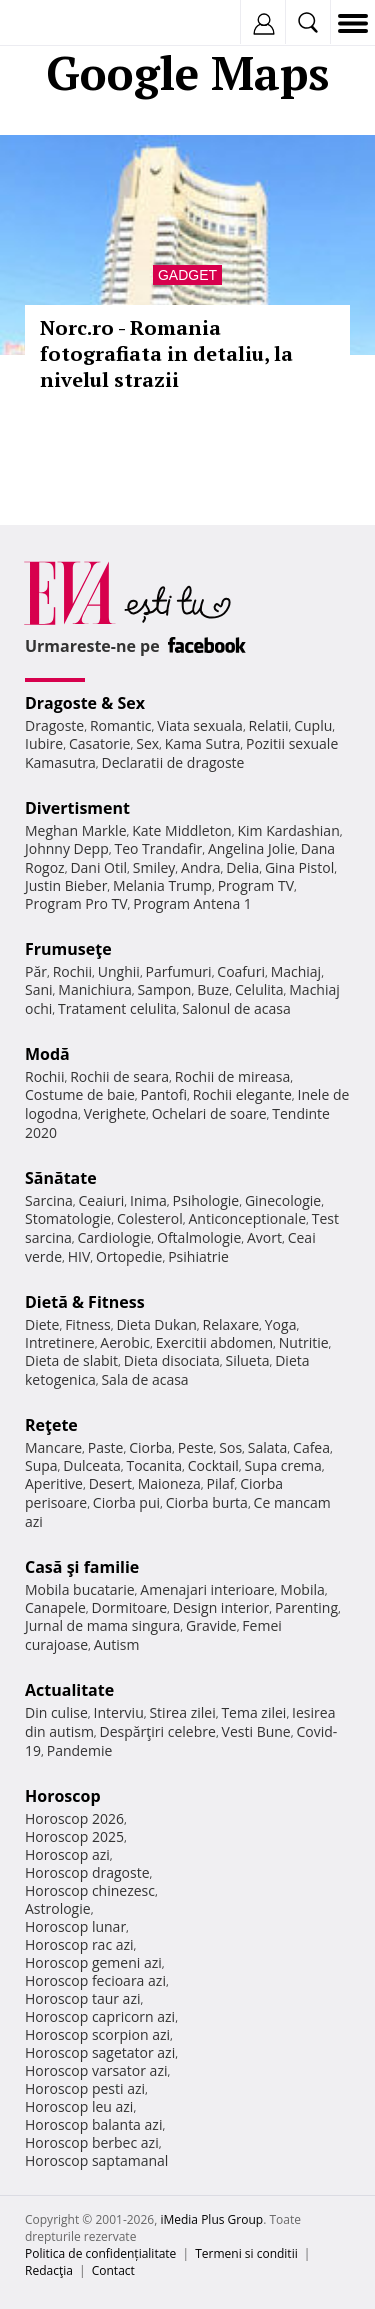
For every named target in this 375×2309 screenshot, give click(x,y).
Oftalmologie (199, 1237)
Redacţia (49, 2270)
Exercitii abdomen (214, 1342)
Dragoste (54, 725)
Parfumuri (179, 971)
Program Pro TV (76, 903)
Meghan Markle (76, 830)
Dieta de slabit (71, 1360)
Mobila (302, 1589)
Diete (42, 1324)
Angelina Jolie (251, 848)
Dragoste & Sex (85, 703)
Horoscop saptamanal (96, 2160)
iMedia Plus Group (211, 2219)
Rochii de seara (119, 1076)
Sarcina (49, 1200)
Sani (39, 989)
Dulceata (91, 1465)
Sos (230, 1447)
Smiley (154, 867)
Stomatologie (68, 1218)
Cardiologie (115, 1237)
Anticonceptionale (247, 1218)
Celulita (259, 989)
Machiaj (296, 971)
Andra (201, 867)
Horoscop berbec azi (92, 2142)
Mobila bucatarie (80, 1589)
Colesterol (150, 1218)
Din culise (56, 1712)
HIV (79, 1256)
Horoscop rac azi (79, 1944)
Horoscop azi (67, 1854)
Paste (106, 1447)
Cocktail (213, 1465)
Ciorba (150, 1447)
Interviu (119, 1712)
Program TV (256, 885)
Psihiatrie (198, 1256)
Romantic (121, 725)
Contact (113, 2270)
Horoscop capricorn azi (100, 2016)
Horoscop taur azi (82, 1998)
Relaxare (231, 1324)
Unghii (119, 971)
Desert (110, 1483)
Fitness (88, 1324)
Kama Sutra (202, 743)
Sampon (164, 989)
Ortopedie (129, 1256)
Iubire (44, 743)
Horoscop (63, 1796)
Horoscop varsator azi (96, 2070)
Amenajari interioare (207, 1589)
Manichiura (94, 989)
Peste (196, 1447)
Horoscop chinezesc (90, 1890)
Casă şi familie (82, 1567)
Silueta (248, 1360)
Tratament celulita (117, 1008)
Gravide (211, 1625)
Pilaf (220, 1483)
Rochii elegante (242, 1094)
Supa (41, 1465)
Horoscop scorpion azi (97, 2034)
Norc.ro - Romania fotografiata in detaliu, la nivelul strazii (166, 353)
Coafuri (241, 971)
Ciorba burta (207, 1502)
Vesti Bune (256, 1731)
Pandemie (80, 1750)
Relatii (269, 725)
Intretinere (60, 1342)
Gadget (187, 275)
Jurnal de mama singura (102, 1625)
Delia (242, 867)
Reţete (51, 1425)
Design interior (221, 1607)
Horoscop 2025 (74, 1836)
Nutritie (304, 1342)
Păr (36, 971)
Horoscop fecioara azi (95, 1980)
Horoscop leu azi (79, 2106)
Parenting (306, 1607)
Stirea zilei (182, 1712)
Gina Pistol (299, 867)
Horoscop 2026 (74, 1818)
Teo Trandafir (158, 848)
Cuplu (313, 725)
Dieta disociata (172, 1360)
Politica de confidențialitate (100, 2253)
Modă (47, 1054)
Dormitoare (130, 1607)
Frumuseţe (68, 949)
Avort (264, 1237)
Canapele (55, 1607)
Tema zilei (253, 1712)
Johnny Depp (67, 848)
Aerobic (125, 1342)
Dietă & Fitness (85, 1302)
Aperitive (54, 1483)
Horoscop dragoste (87, 1872)
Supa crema (283, 1465)
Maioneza (169, 1483)
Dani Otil (98, 867)
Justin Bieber (66, 885)
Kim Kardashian (288, 830)
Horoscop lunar (75, 1926)
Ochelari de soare (209, 1113)
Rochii (72, 971)
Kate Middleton (182, 830)
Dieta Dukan (156, 1324)
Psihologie (206, 1200)
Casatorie (100, 743)
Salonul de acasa (236, 1008)
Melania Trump (162, 885)
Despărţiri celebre (158, 1731)
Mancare (53, 1447)
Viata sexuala (200, 725)
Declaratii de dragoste (173, 762)
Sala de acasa (144, 1379)
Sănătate (61, 1178)
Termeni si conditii (246, 2253)
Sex (147, 743)
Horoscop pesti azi (85, 2088)
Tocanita (154, 1465)
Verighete (115, 1113)
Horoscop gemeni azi (93, 1962)
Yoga (281, 1324)
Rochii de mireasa (232, 1076)
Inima (148, 1200)
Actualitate (69, 1690)
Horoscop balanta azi (93, 2124)
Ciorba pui (126, 1502)
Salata (268, 1447)
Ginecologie (283, 1200)
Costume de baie (80, 1094)
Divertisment (77, 808)
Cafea (311, 1447)
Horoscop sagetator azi (100, 2052)
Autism (117, 1644)
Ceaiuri (102, 1200)
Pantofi (163, 1094)
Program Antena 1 (192, 903)
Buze (213, 989)
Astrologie (58, 1908)
